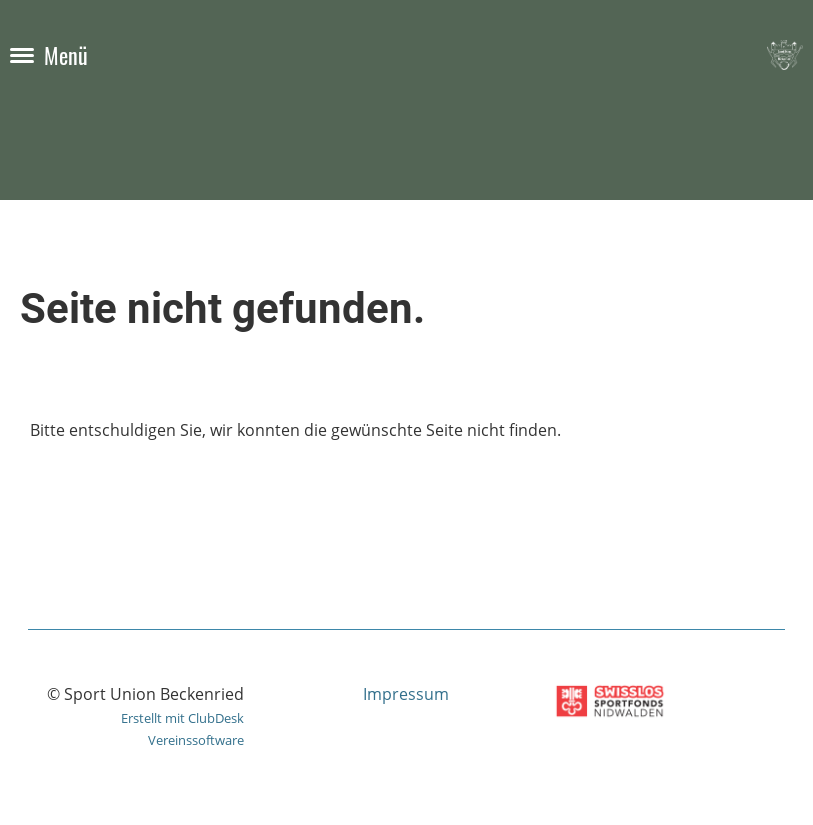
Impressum (406, 694)
